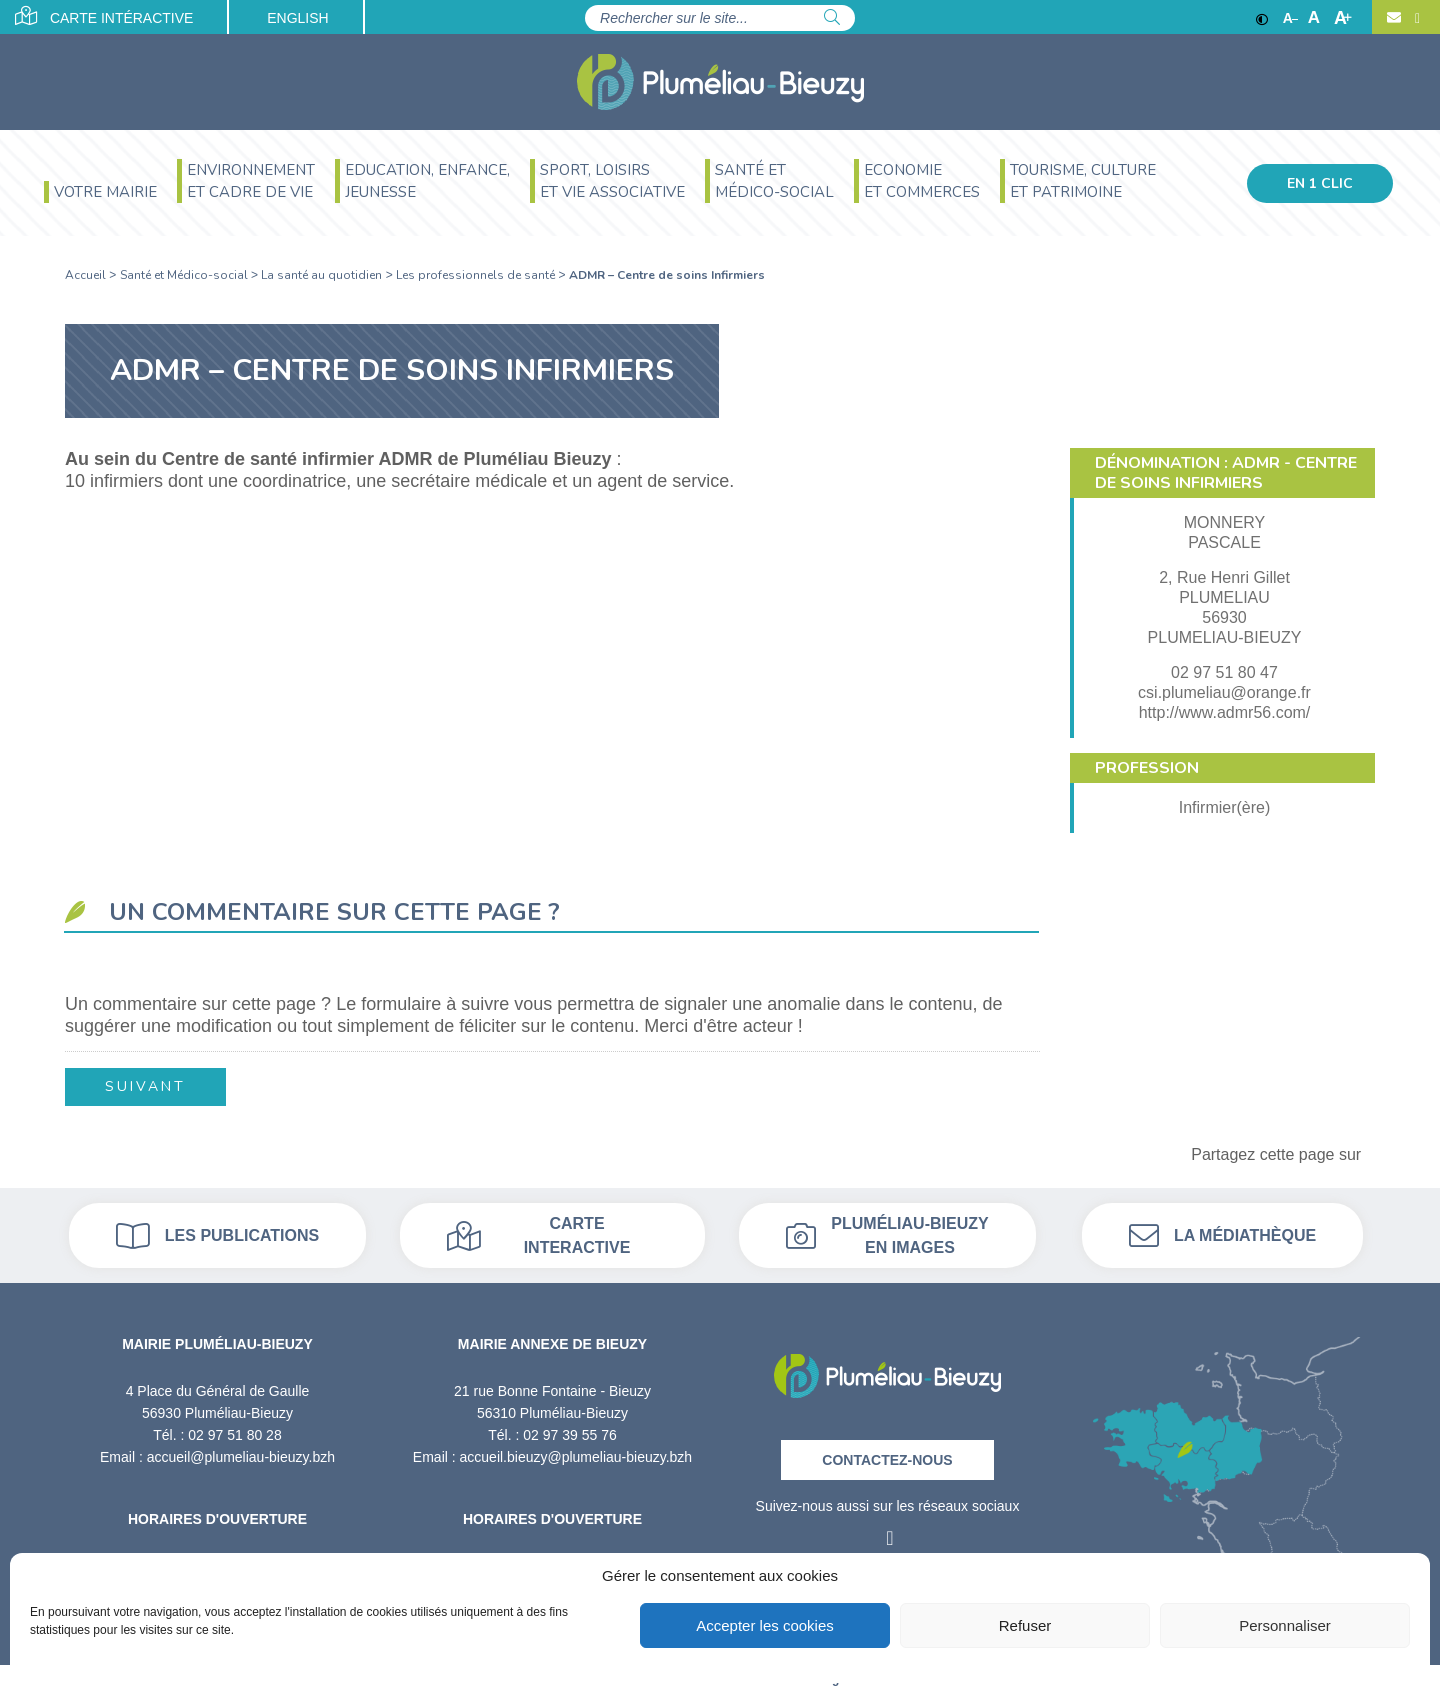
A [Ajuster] (1314, 18)
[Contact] (1394, 18)
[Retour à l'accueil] (887, 1369)
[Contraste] (1262, 18)
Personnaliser (1285, 1625)
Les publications (217, 1236)
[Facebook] (1415, 18)
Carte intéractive (104, 16)
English (297, 18)
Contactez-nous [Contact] (887, 1460)
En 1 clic (1320, 183)
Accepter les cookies (765, 1625)
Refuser (1025, 1625)
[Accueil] (720, 82)
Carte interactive (538, 1235)
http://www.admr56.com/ (1225, 712)
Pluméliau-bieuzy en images (887, 1235)
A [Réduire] (1290, 18)
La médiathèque (1222, 1236)
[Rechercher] (832, 18)
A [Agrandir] (1343, 18)
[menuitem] (100, 194)
